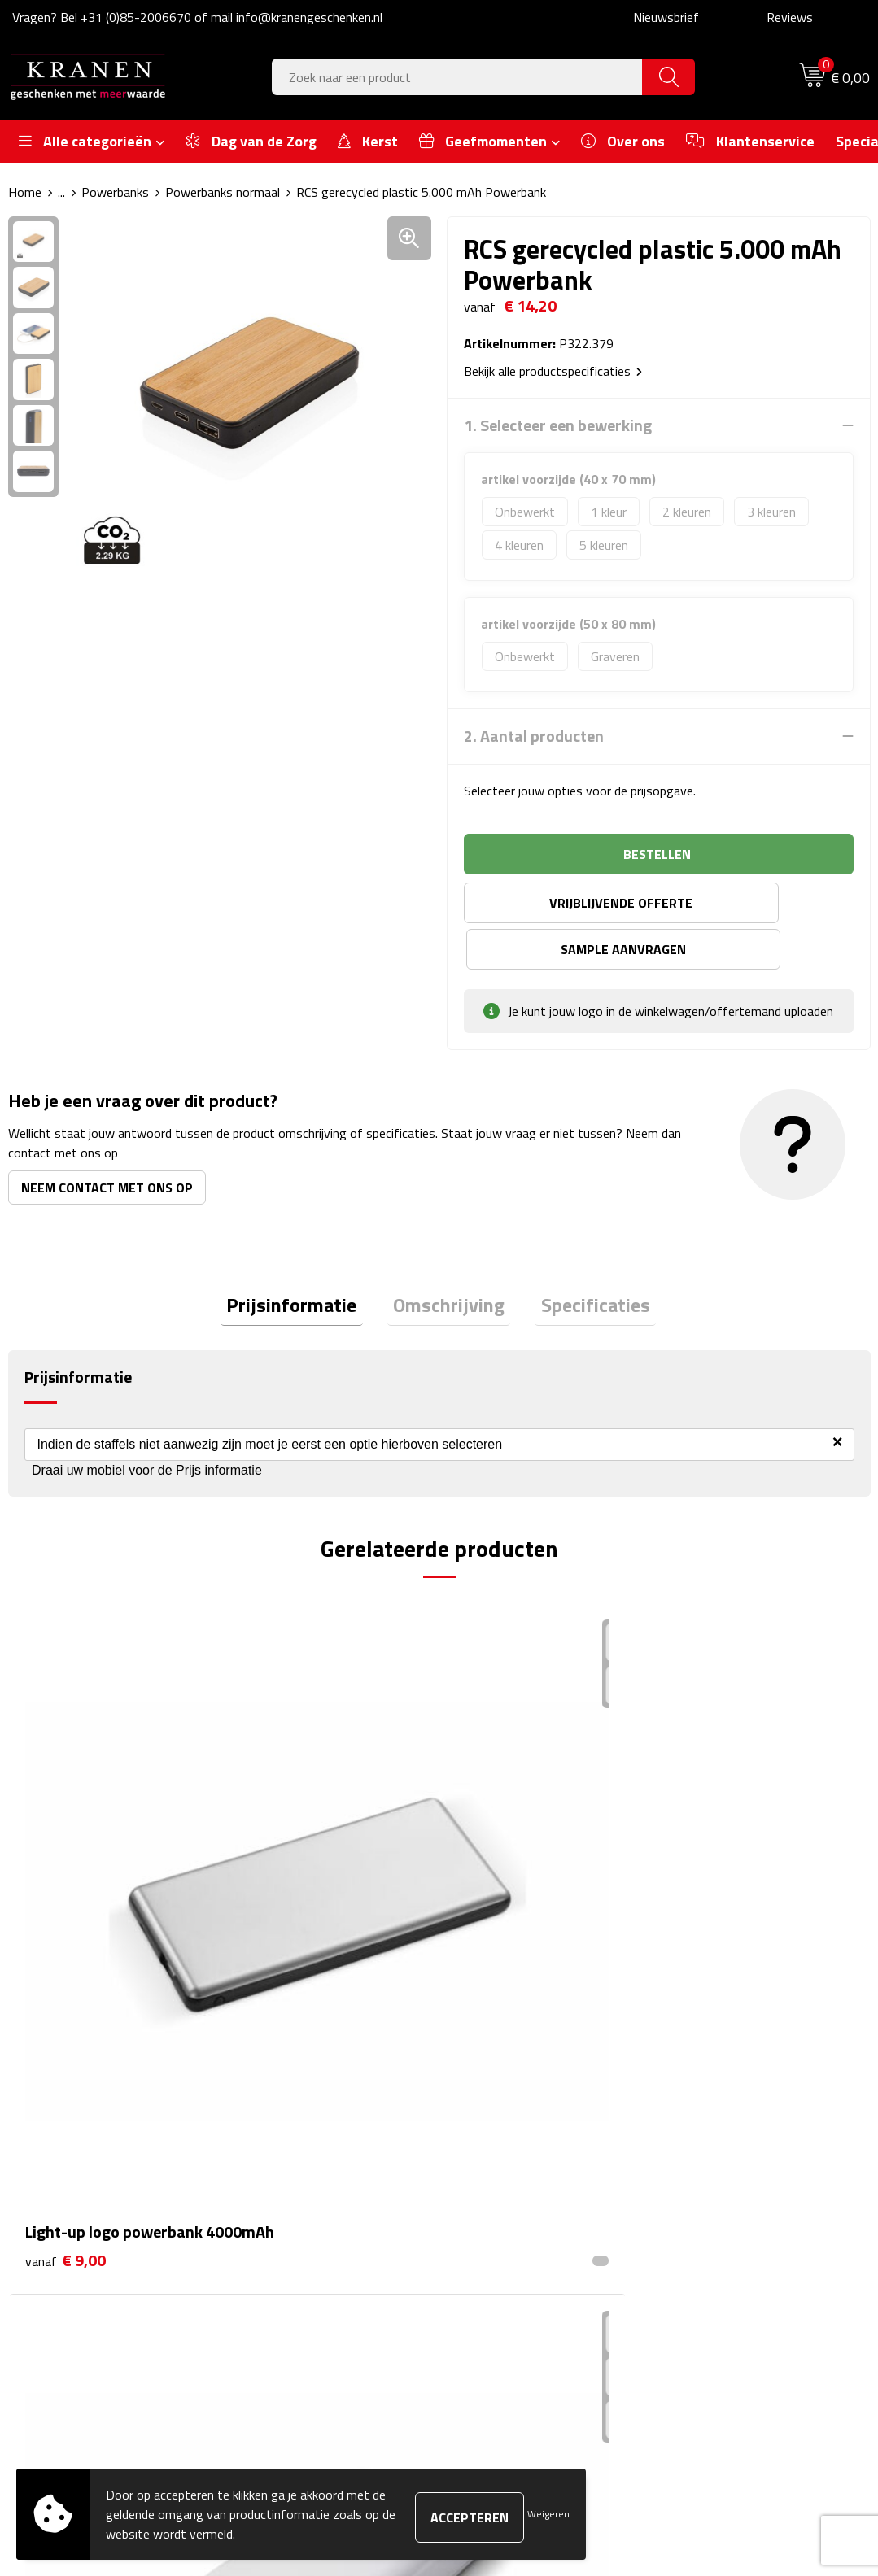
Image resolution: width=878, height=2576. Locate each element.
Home (24, 192)
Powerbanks (115, 192)
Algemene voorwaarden (739, 2142)
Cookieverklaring (718, 2167)
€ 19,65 (285, 1842)
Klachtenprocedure (725, 2192)
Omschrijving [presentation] (449, 1260)
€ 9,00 (65, 1842)
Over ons (276, 2142)
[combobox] (458, 77)
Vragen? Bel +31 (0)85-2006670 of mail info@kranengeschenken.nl (197, 17)
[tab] (303, 1261)
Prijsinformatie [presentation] (303, 1260)
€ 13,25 (501, 1842)
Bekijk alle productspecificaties (553, 371)
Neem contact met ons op (107, 1141)
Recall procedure (719, 2266)
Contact (485, 2142)
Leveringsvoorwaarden (737, 2216)
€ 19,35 (717, 1866)
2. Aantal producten (534, 736)
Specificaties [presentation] (583, 1260)
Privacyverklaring (721, 2241)
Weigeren (548, 2514)
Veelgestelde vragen (306, 2192)
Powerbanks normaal (222, 192)
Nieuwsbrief (666, 17)
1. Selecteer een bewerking (558, 425)
